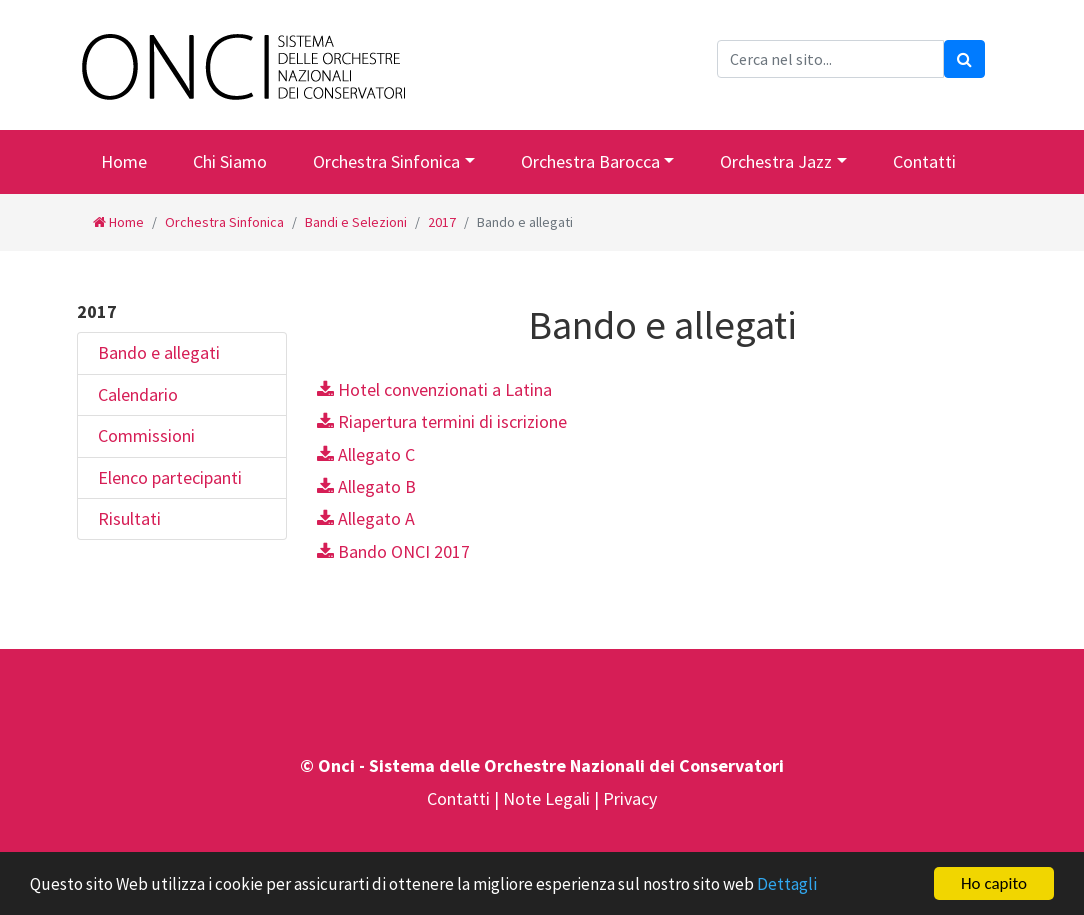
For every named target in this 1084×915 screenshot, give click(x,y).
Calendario (138, 394)
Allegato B (366, 486)
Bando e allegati (159, 352)
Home (124, 161)
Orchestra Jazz (776, 161)
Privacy (630, 798)
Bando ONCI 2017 (393, 551)
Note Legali (548, 798)
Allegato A (366, 518)
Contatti (924, 161)
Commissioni (146, 435)
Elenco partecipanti (170, 477)
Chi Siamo (230, 161)
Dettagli (787, 885)
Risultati (129, 518)
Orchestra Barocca (590, 161)
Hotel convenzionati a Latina (434, 389)
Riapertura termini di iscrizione (442, 421)
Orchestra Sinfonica (386, 161)
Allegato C (366, 454)
